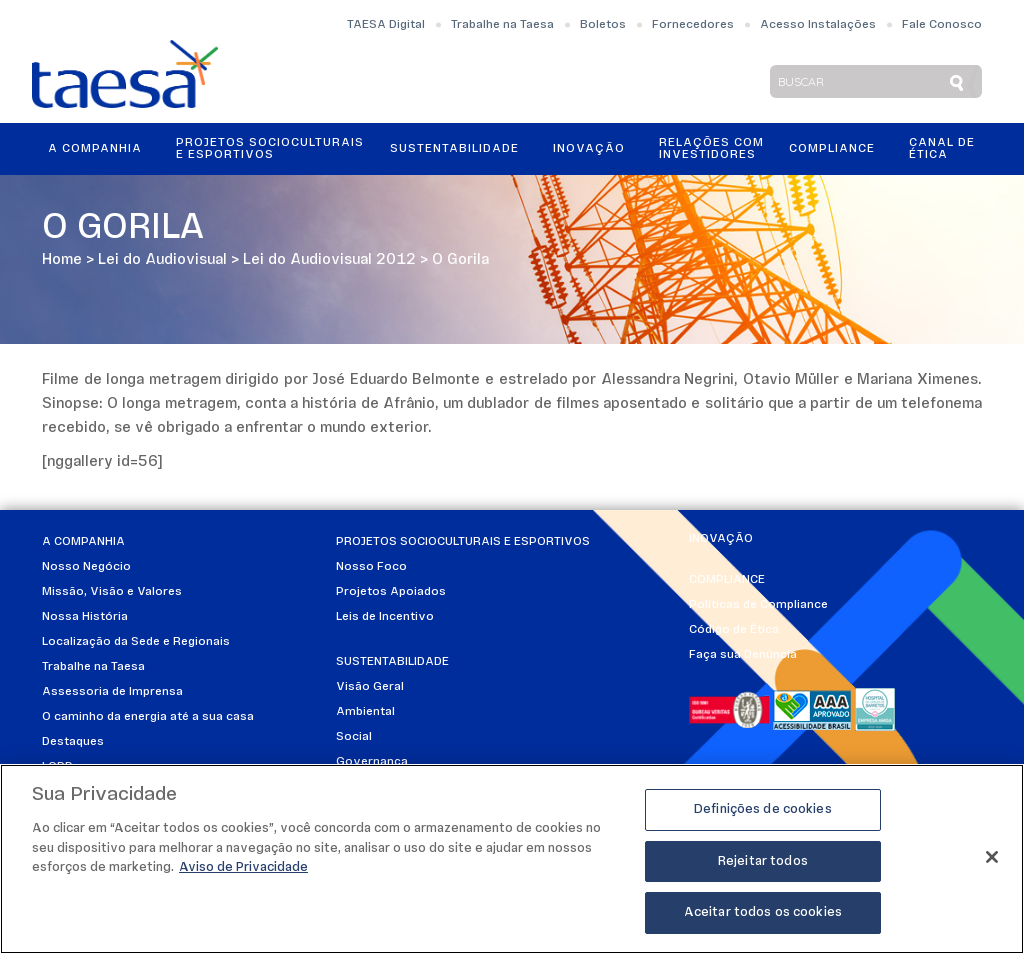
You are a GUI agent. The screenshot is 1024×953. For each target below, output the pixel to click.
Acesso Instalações (818, 25)
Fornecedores (693, 25)
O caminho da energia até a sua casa (148, 717)
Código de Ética (734, 630)
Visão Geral (370, 687)
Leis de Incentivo (385, 617)
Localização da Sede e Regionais (136, 642)
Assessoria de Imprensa (112, 692)
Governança (372, 762)
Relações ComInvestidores (711, 149)
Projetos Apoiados (391, 592)
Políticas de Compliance (758, 605)
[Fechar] (992, 864)
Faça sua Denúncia (743, 655)
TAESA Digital (386, 25)
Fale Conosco (942, 25)
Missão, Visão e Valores (112, 592)
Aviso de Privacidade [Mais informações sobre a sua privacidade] (243, 874)
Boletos (603, 25)
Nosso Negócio (86, 567)
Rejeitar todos (763, 868)
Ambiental (365, 712)
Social (354, 737)
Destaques (73, 742)
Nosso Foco (371, 567)
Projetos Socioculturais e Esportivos (270, 149)
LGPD (57, 767)
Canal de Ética (942, 149)
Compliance (832, 149)
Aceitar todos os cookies (763, 920)
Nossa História (85, 617)
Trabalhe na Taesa (502, 25)
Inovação (589, 149)
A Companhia (95, 149)
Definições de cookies (763, 816)
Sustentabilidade (454, 149)
